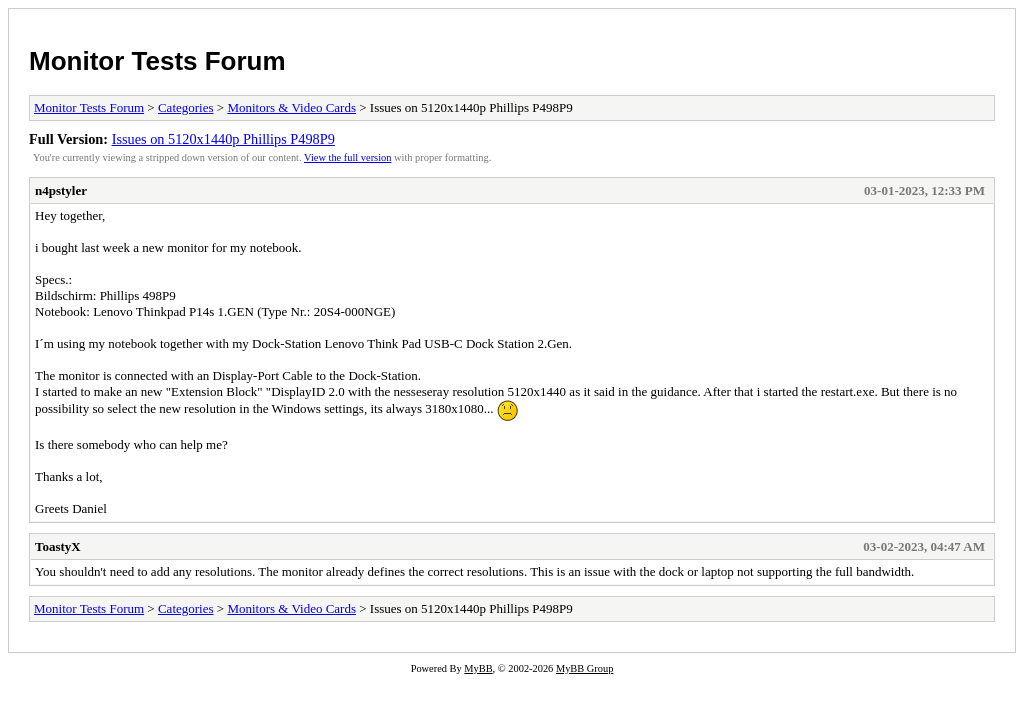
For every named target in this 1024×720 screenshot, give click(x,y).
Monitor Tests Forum (157, 61)
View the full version (347, 157)
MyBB (478, 668)
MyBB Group (584, 668)
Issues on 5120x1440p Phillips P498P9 (223, 139)
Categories (186, 107)
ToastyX (58, 546)
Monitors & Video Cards (291, 107)
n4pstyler (61, 190)
